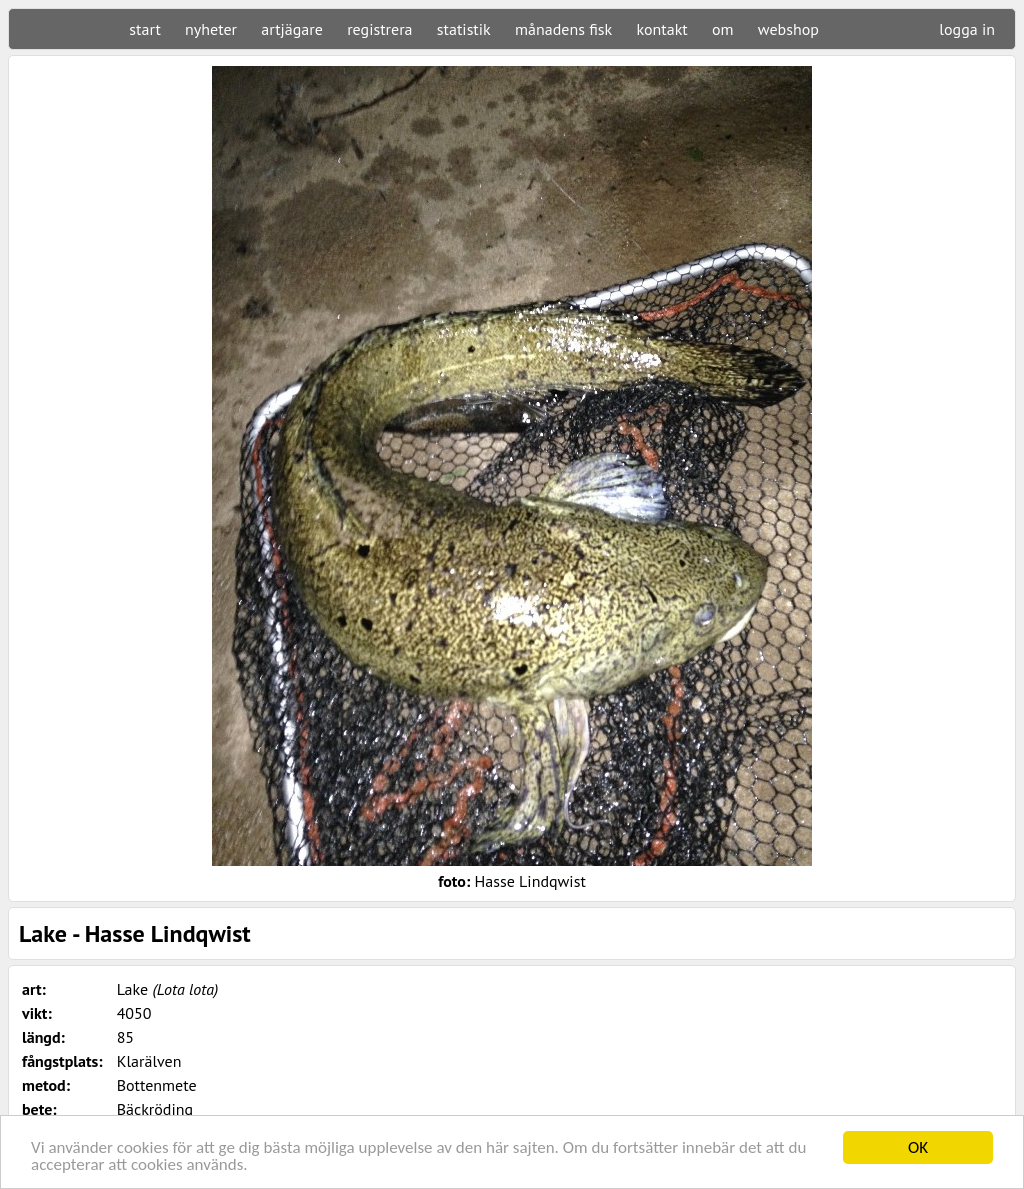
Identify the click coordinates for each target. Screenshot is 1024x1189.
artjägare (292, 29)
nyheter (211, 29)
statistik (464, 29)
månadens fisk (563, 29)
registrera (379, 29)
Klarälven (149, 1061)
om (723, 29)
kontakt (661, 29)
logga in (967, 29)
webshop (788, 29)
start (144, 29)
